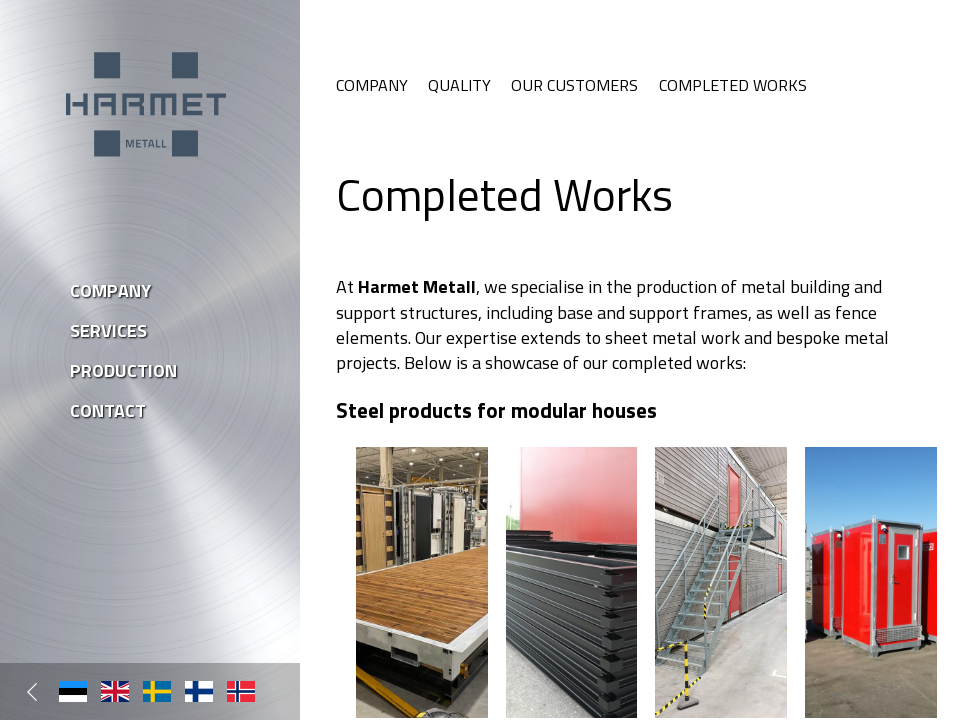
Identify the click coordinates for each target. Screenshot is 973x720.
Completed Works (733, 85)
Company (372, 85)
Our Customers (574, 85)
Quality (459, 85)
